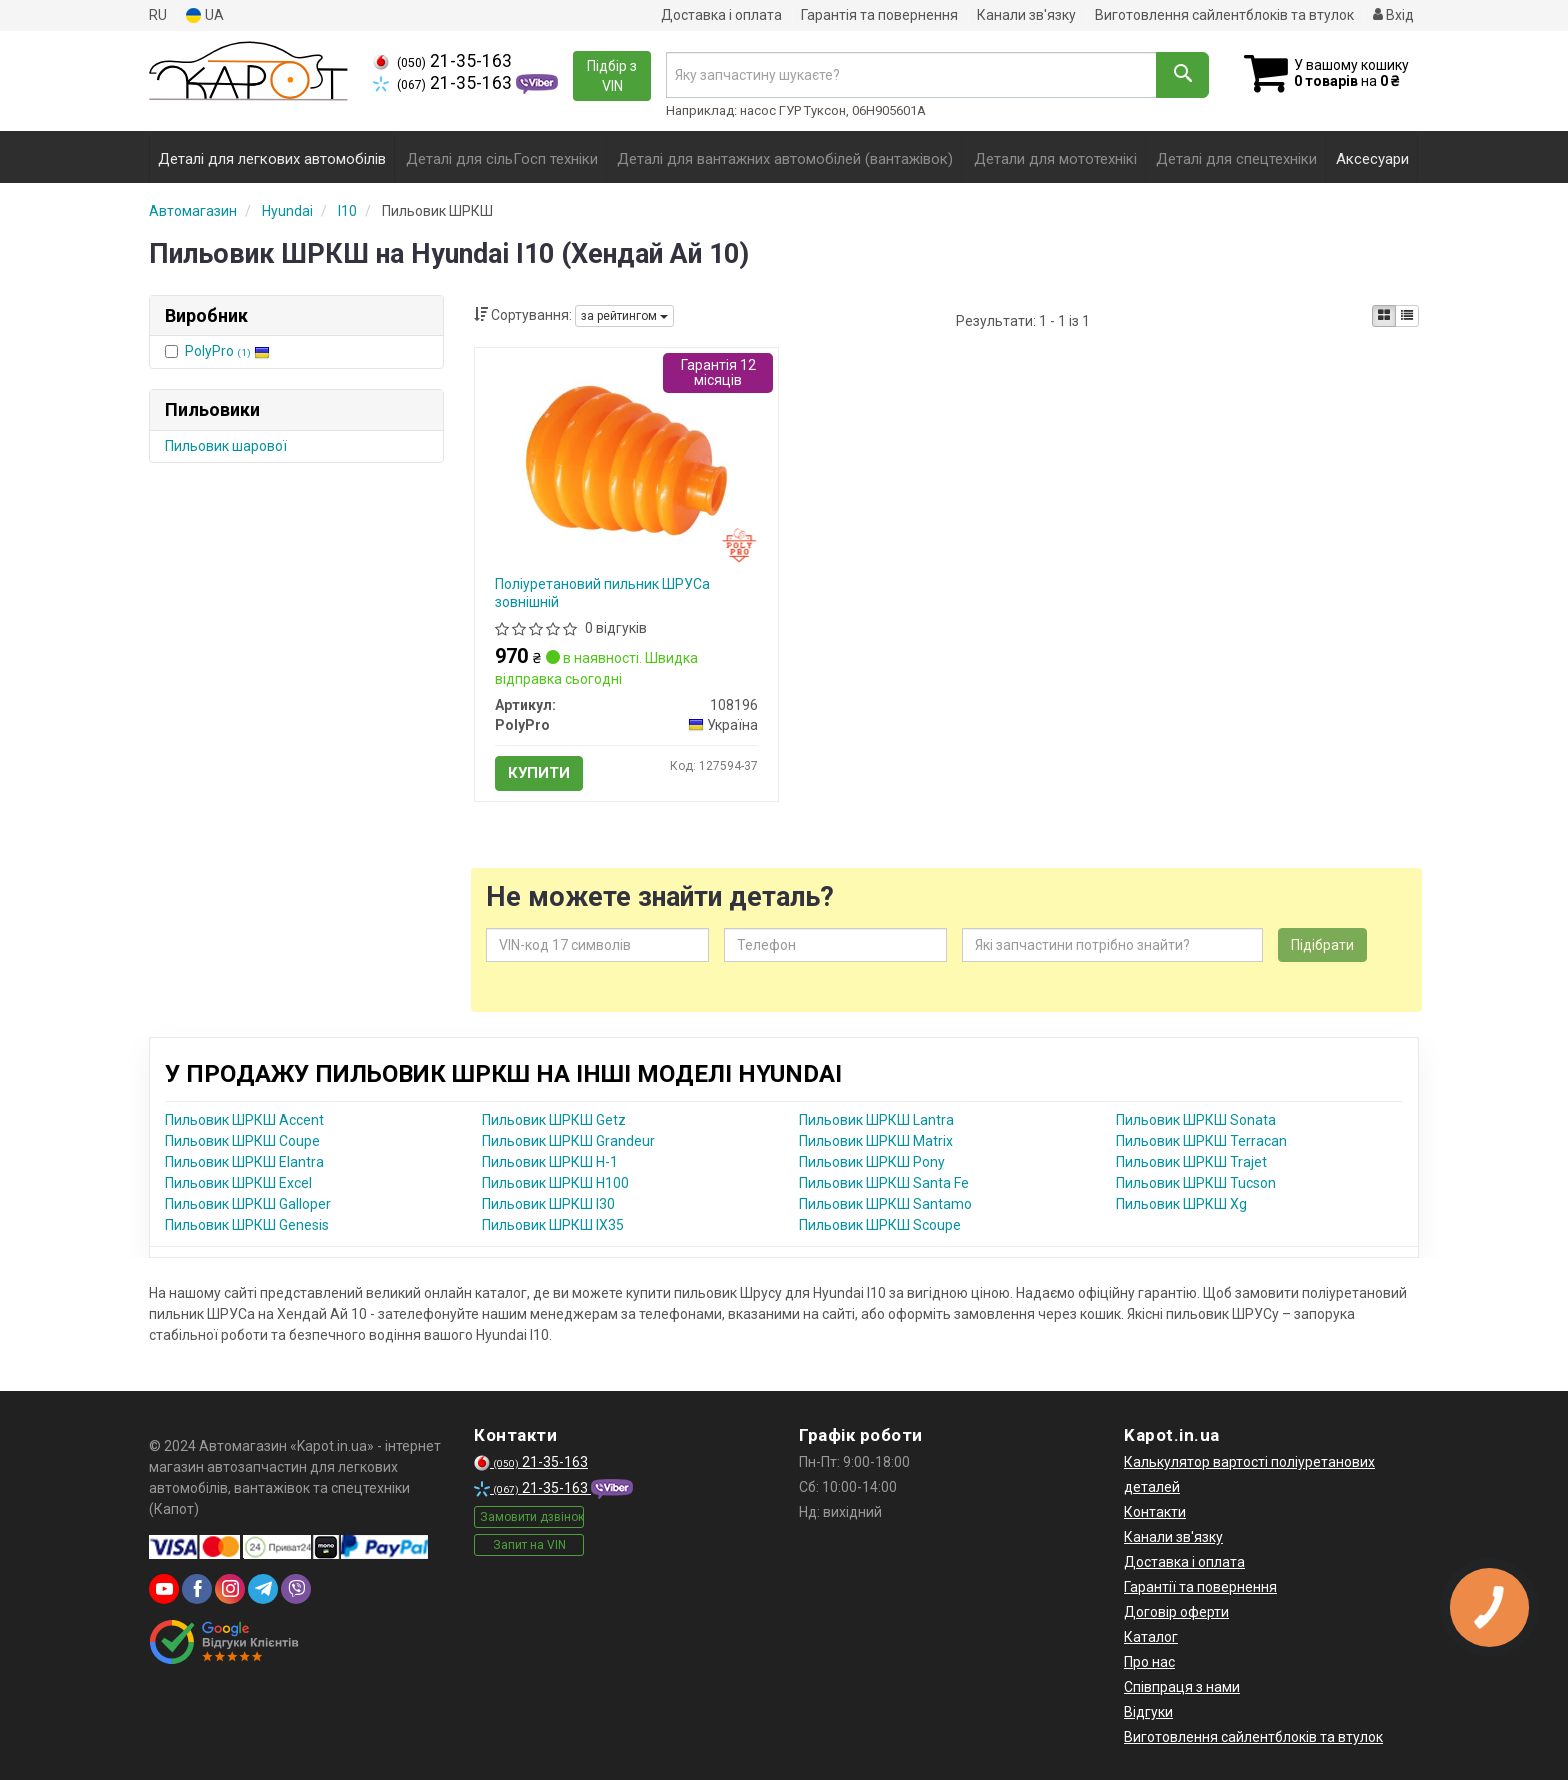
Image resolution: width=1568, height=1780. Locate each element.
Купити (539, 773)
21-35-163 (442, 61)
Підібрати (1322, 945)
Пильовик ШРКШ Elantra (244, 1162)
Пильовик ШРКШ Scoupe (880, 1225)
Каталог (1151, 1637)
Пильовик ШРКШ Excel (238, 1183)
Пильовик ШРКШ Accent (244, 1120)
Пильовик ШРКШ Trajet (1191, 1162)
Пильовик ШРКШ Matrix (876, 1141)
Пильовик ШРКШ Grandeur (568, 1141)
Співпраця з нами (1182, 1687)
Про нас (1149, 1662)
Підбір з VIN (612, 76)
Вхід (1393, 15)
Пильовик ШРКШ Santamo (885, 1204)
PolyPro (227, 351)
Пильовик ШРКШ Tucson (1196, 1183)
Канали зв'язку (1026, 15)
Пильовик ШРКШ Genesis (247, 1225)
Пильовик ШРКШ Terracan (1201, 1141)
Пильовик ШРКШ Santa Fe (884, 1183)
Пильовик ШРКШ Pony (872, 1162)
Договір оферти (1176, 1612)
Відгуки (1148, 1712)
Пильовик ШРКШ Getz (554, 1120)
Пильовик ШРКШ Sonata (1196, 1120)
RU (158, 15)
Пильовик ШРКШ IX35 (553, 1225)
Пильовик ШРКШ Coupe (242, 1141)
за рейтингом (624, 316)
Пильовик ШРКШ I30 (548, 1204)
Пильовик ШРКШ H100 (555, 1183)
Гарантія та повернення (879, 15)
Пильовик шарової (226, 446)
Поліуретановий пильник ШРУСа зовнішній (602, 593)
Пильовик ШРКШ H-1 (550, 1162)
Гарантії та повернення (1200, 1587)
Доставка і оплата (721, 15)
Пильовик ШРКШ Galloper (248, 1204)
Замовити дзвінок (532, 1517)
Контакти (1155, 1512)
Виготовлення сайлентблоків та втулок (1224, 15)
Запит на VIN (529, 1545)
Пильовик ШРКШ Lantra (876, 1120)
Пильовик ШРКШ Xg (1181, 1204)
